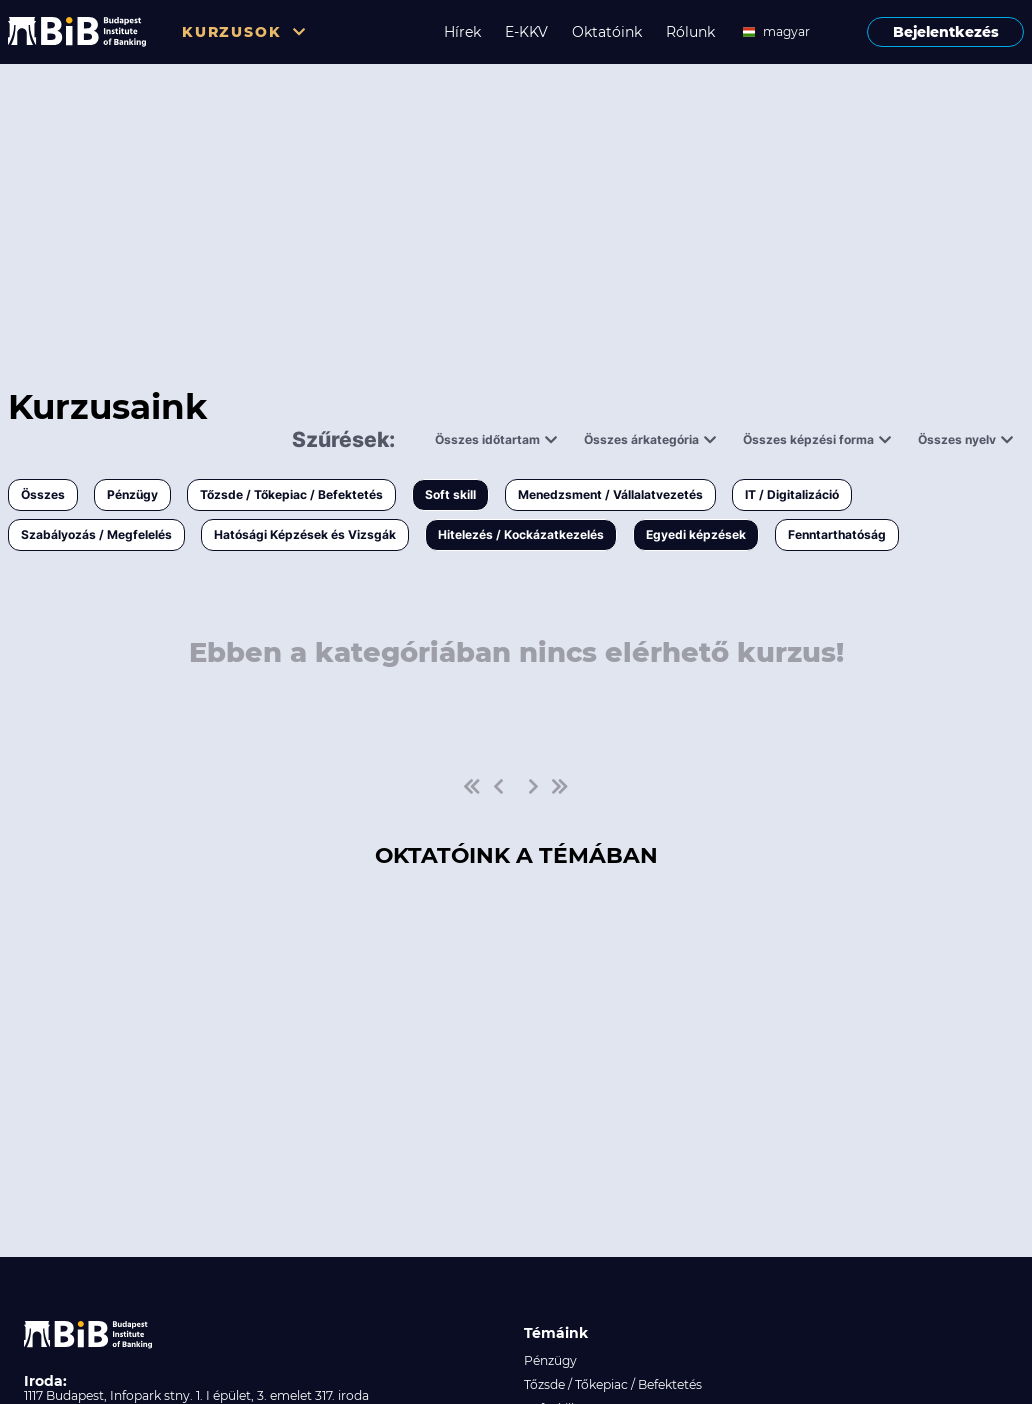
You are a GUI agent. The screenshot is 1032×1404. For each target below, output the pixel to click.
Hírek (462, 32)
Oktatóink (607, 32)
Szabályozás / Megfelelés (96, 534)
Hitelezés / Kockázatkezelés (521, 534)
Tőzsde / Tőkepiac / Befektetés (291, 494)
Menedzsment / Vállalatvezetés (610, 494)
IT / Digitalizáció (792, 494)
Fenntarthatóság (837, 534)
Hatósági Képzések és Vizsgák (305, 534)
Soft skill (450, 494)
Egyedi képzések (696, 534)
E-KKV (526, 32)
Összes (43, 494)
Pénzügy (132, 494)
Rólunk (690, 32)
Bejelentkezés (946, 32)
